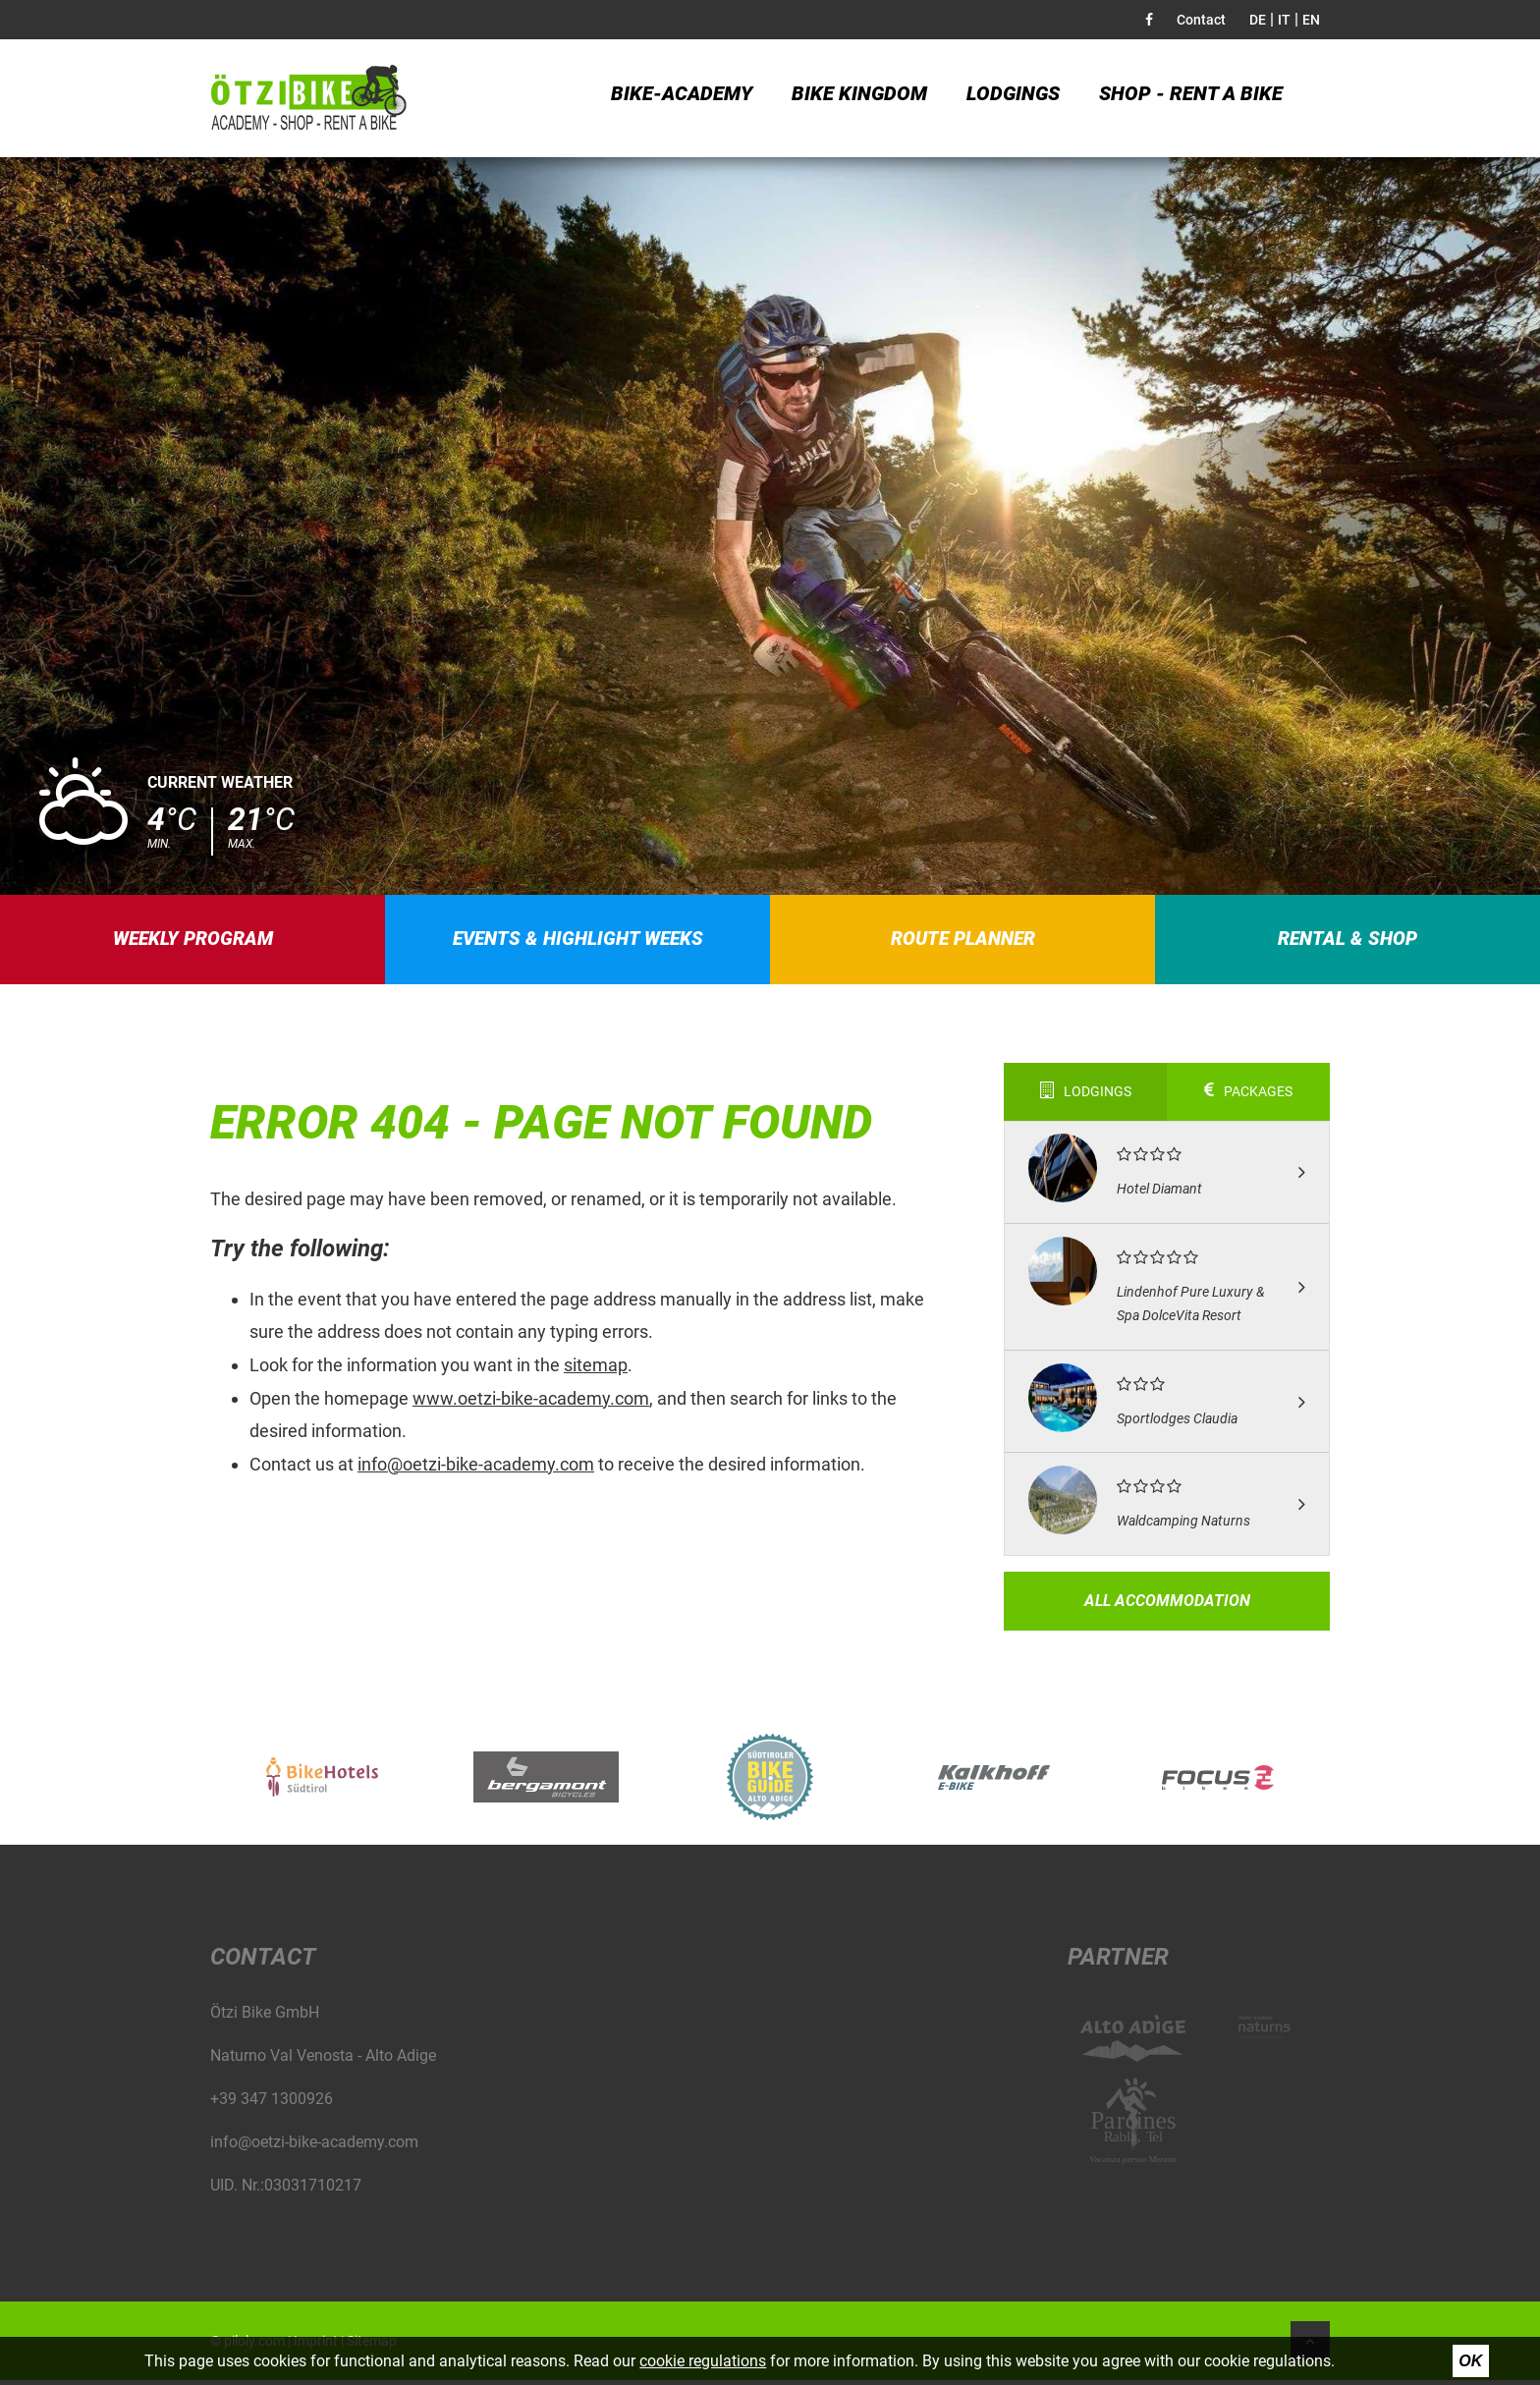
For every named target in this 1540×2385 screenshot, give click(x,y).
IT (1284, 20)
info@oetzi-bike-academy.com (476, 1469)
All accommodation (1167, 1605)
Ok (1470, 2361)
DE (1257, 20)
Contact (1201, 20)
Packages (1248, 1097)
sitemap (596, 1369)
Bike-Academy (681, 98)
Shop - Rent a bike (1191, 98)
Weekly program (193, 942)
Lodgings (1013, 98)
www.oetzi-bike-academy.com (530, 1403)
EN (1311, 20)
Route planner (963, 942)
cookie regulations (702, 2361)
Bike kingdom (859, 98)
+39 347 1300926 (271, 2103)
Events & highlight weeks (578, 942)
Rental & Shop (1348, 942)
